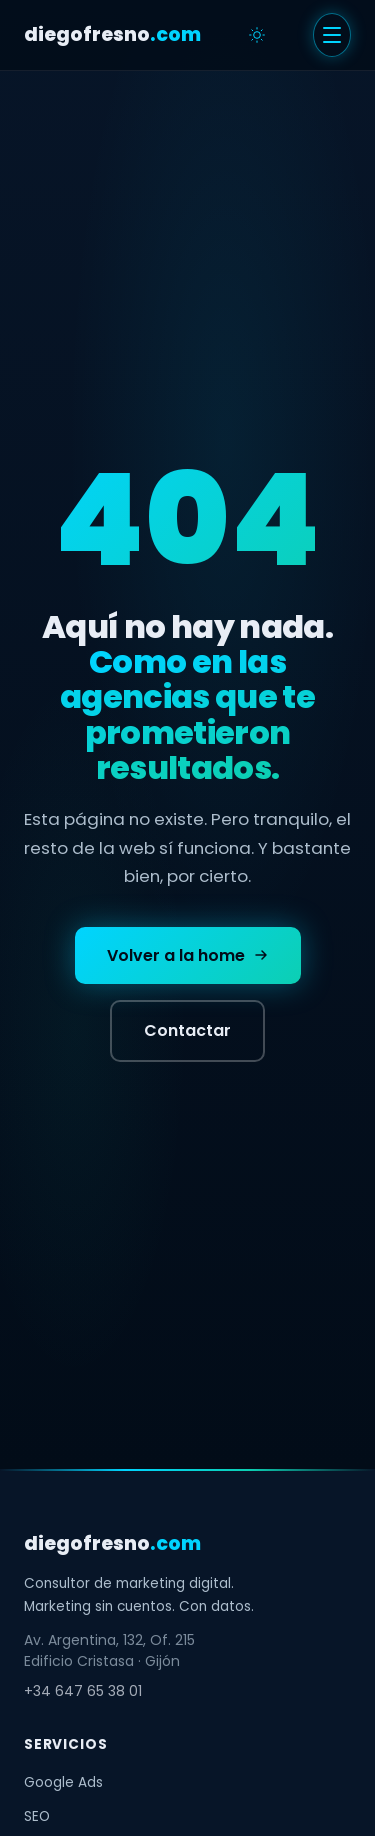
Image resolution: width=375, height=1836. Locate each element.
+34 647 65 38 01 (83, 1691)
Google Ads (63, 1782)
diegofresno (112, 34)
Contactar (187, 1030)
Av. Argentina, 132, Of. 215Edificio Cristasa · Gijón (109, 1650)
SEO (37, 1816)
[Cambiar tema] (257, 35)
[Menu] (332, 35)
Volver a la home (188, 955)
